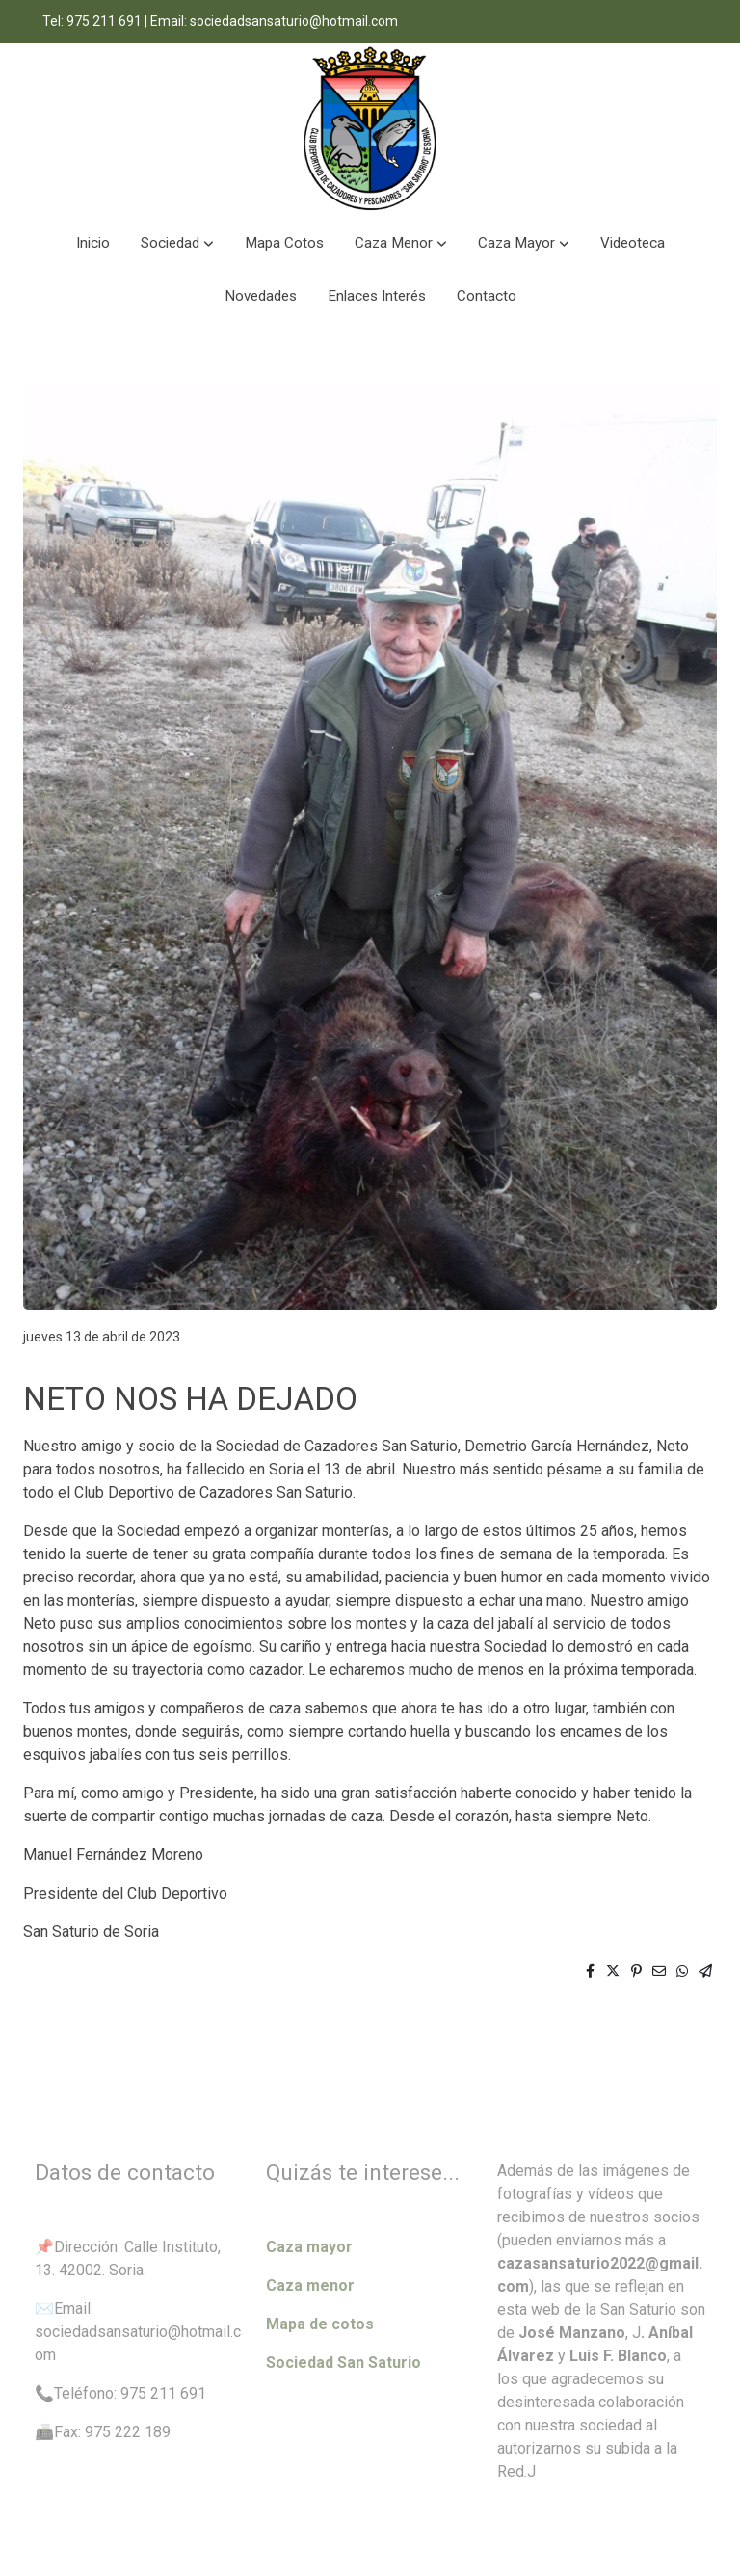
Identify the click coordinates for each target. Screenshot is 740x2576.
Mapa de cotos (320, 2324)
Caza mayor (309, 2247)
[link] (370, 130)
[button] (177, 243)
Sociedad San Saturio (343, 2362)
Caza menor (310, 2285)
